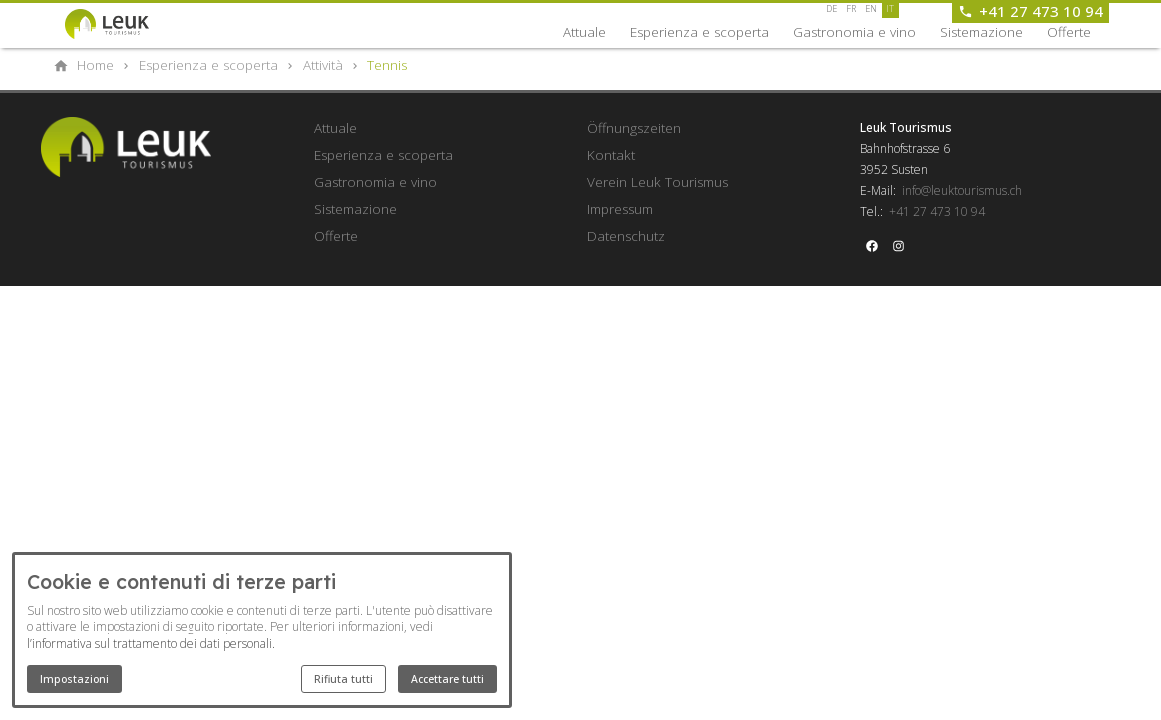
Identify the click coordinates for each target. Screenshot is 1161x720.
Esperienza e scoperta (699, 32)
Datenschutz (626, 236)
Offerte (1069, 32)
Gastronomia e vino (854, 32)
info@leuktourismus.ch (962, 190)
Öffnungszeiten (634, 128)
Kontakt (611, 155)
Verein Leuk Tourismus (657, 182)
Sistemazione (981, 32)
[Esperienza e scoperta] (208, 65)
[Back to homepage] (125, 24)
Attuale (584, 32)
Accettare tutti (447, 679)
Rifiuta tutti (343, 679)
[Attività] (323, 65)
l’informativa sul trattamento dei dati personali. (151, 643)
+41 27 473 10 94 (937, 211)
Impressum (620, 209)
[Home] (95, 65)
